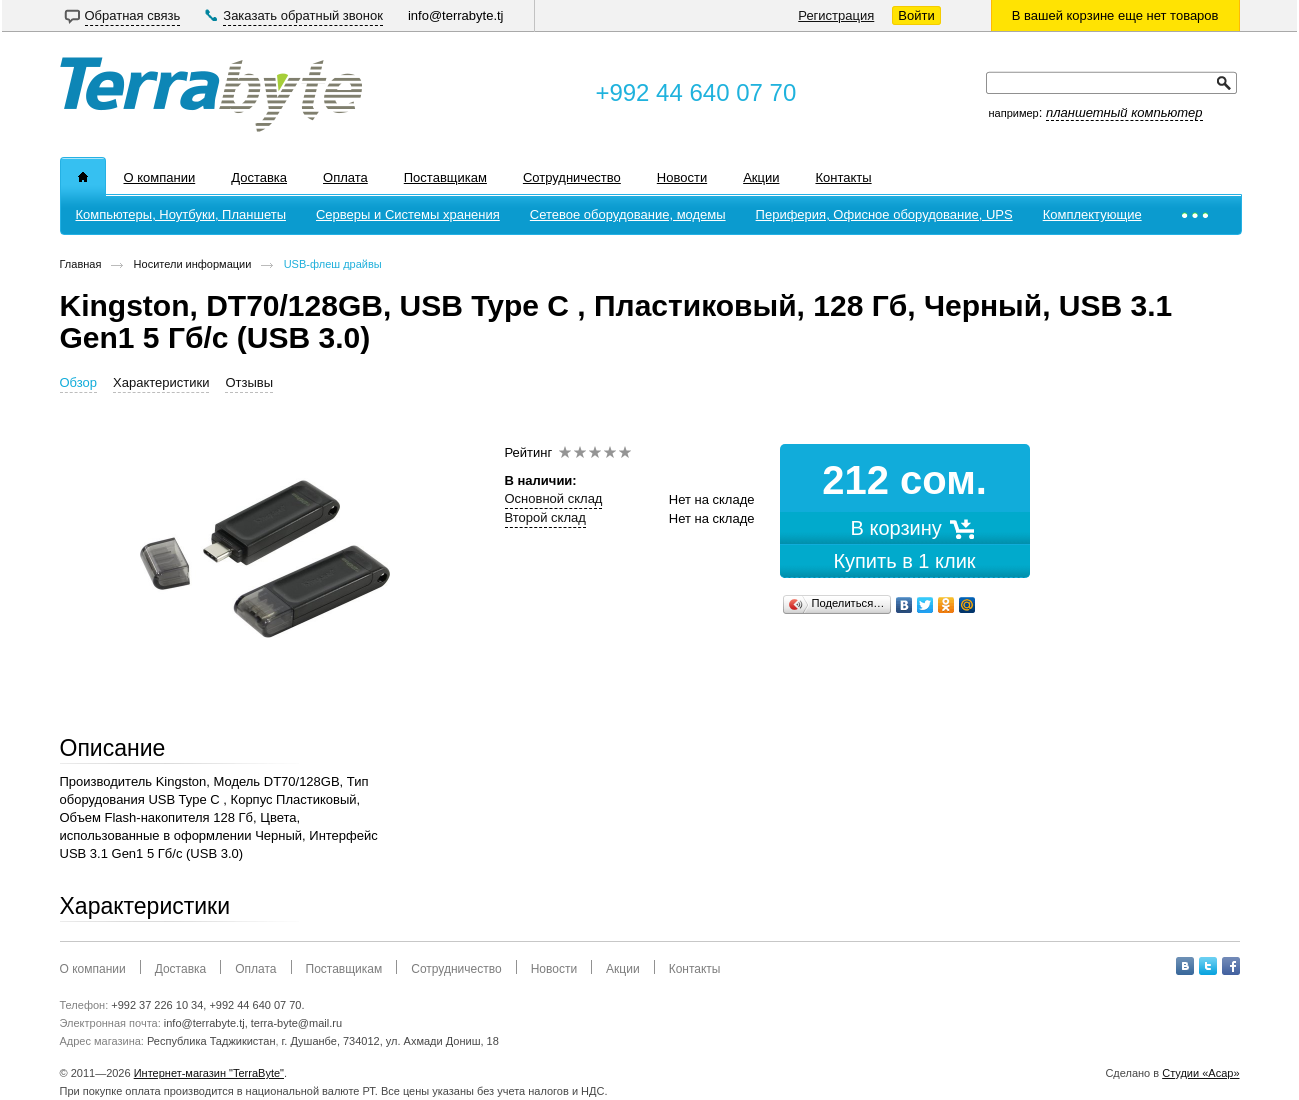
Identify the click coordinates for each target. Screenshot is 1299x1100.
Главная (81, 264)
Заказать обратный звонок (303, 15)
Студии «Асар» (1200, 1073)
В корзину (905, 528)
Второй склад (545, 517)
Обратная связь (133, 15)
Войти (916, 15)
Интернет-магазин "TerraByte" (209, 1073)
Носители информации (193, 264)
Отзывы (249, 382)
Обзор (79, 382)
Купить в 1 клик (904, 561)
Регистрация (836, 15)
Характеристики (161, 382)
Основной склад (554, 498)
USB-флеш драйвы (333, 264)
